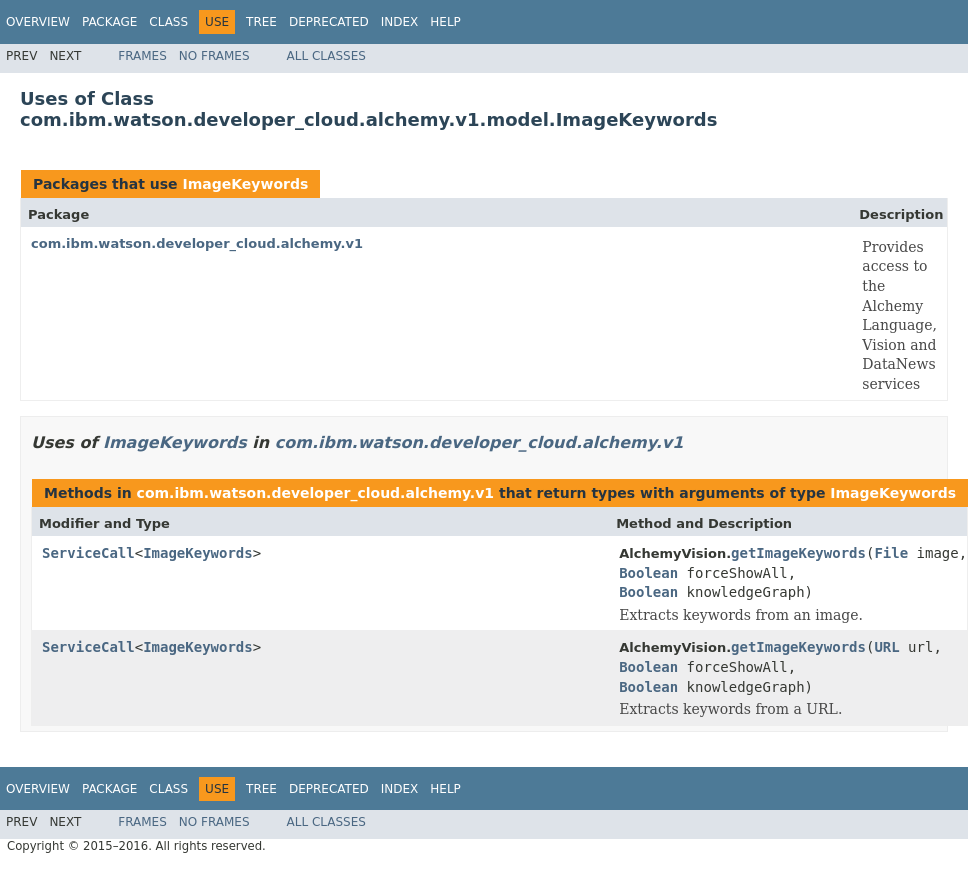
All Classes (326, 56)
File (891, 553)
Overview (38, 22)
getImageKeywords (798, 553)
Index (400, 22)
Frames (142, 56)
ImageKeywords (245, 184)
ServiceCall (88, 553)
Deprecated (329, 22)
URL (886, 647)
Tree (261, 22)
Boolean (648, 573)
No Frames (214, 56)
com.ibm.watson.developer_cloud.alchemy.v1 (197, 243)
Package (109, 22)
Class (168, 22)
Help (445, 22)
